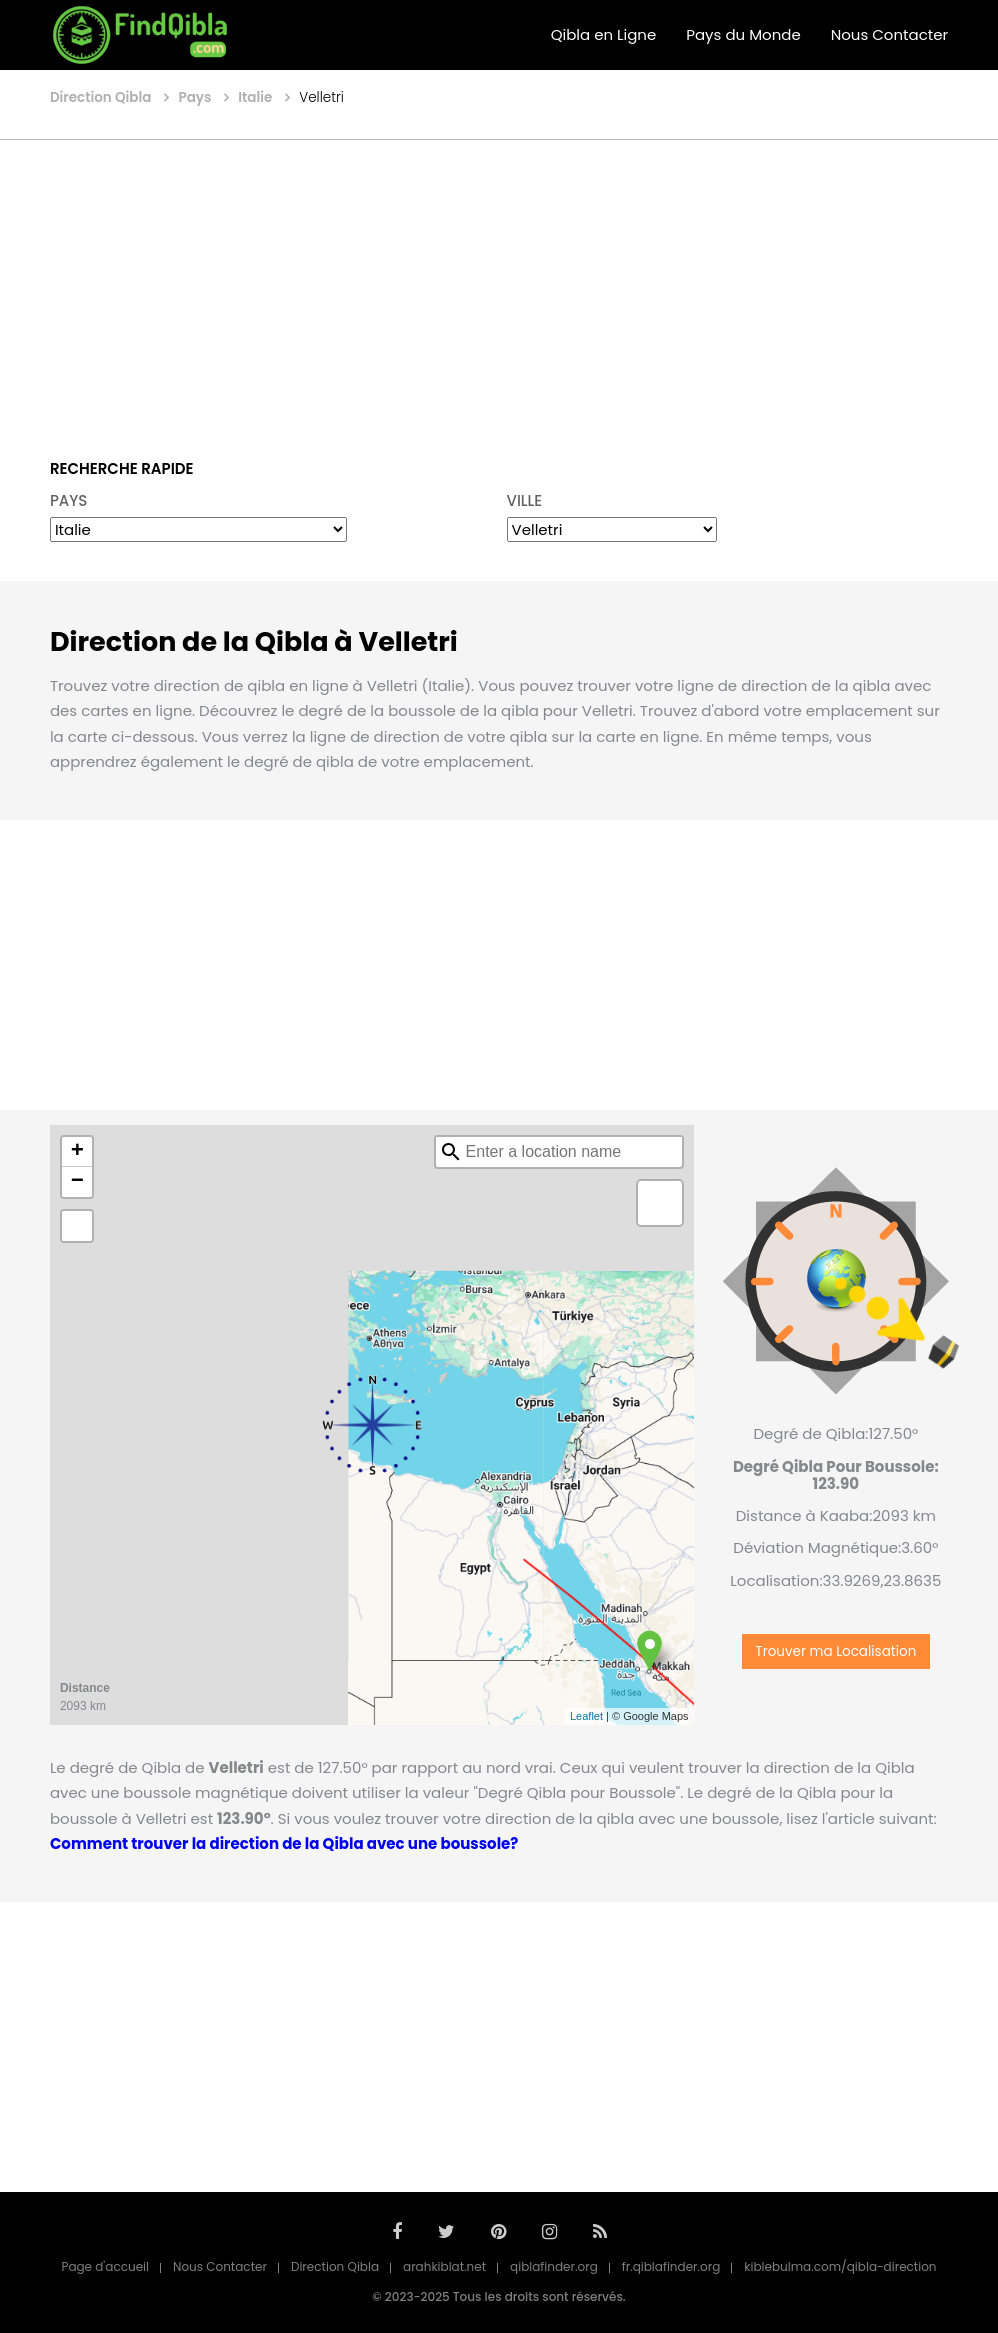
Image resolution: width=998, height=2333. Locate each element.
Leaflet (586, 1716)
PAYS (69, 500)
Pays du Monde (743, 34)
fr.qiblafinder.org (671, 2266)
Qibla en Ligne (604, 34)
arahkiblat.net (444, 2266)
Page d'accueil (105, 2266)
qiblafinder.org (554, 2266)
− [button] (77, 1182)
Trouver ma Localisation (835, 1651)
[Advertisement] (499, 285)
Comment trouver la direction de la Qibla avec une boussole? (284, 1843)
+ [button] (77, 1152)
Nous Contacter (889, 34)
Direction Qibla (335, 2266)
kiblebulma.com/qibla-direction (840, 2266)
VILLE (525, 500)
